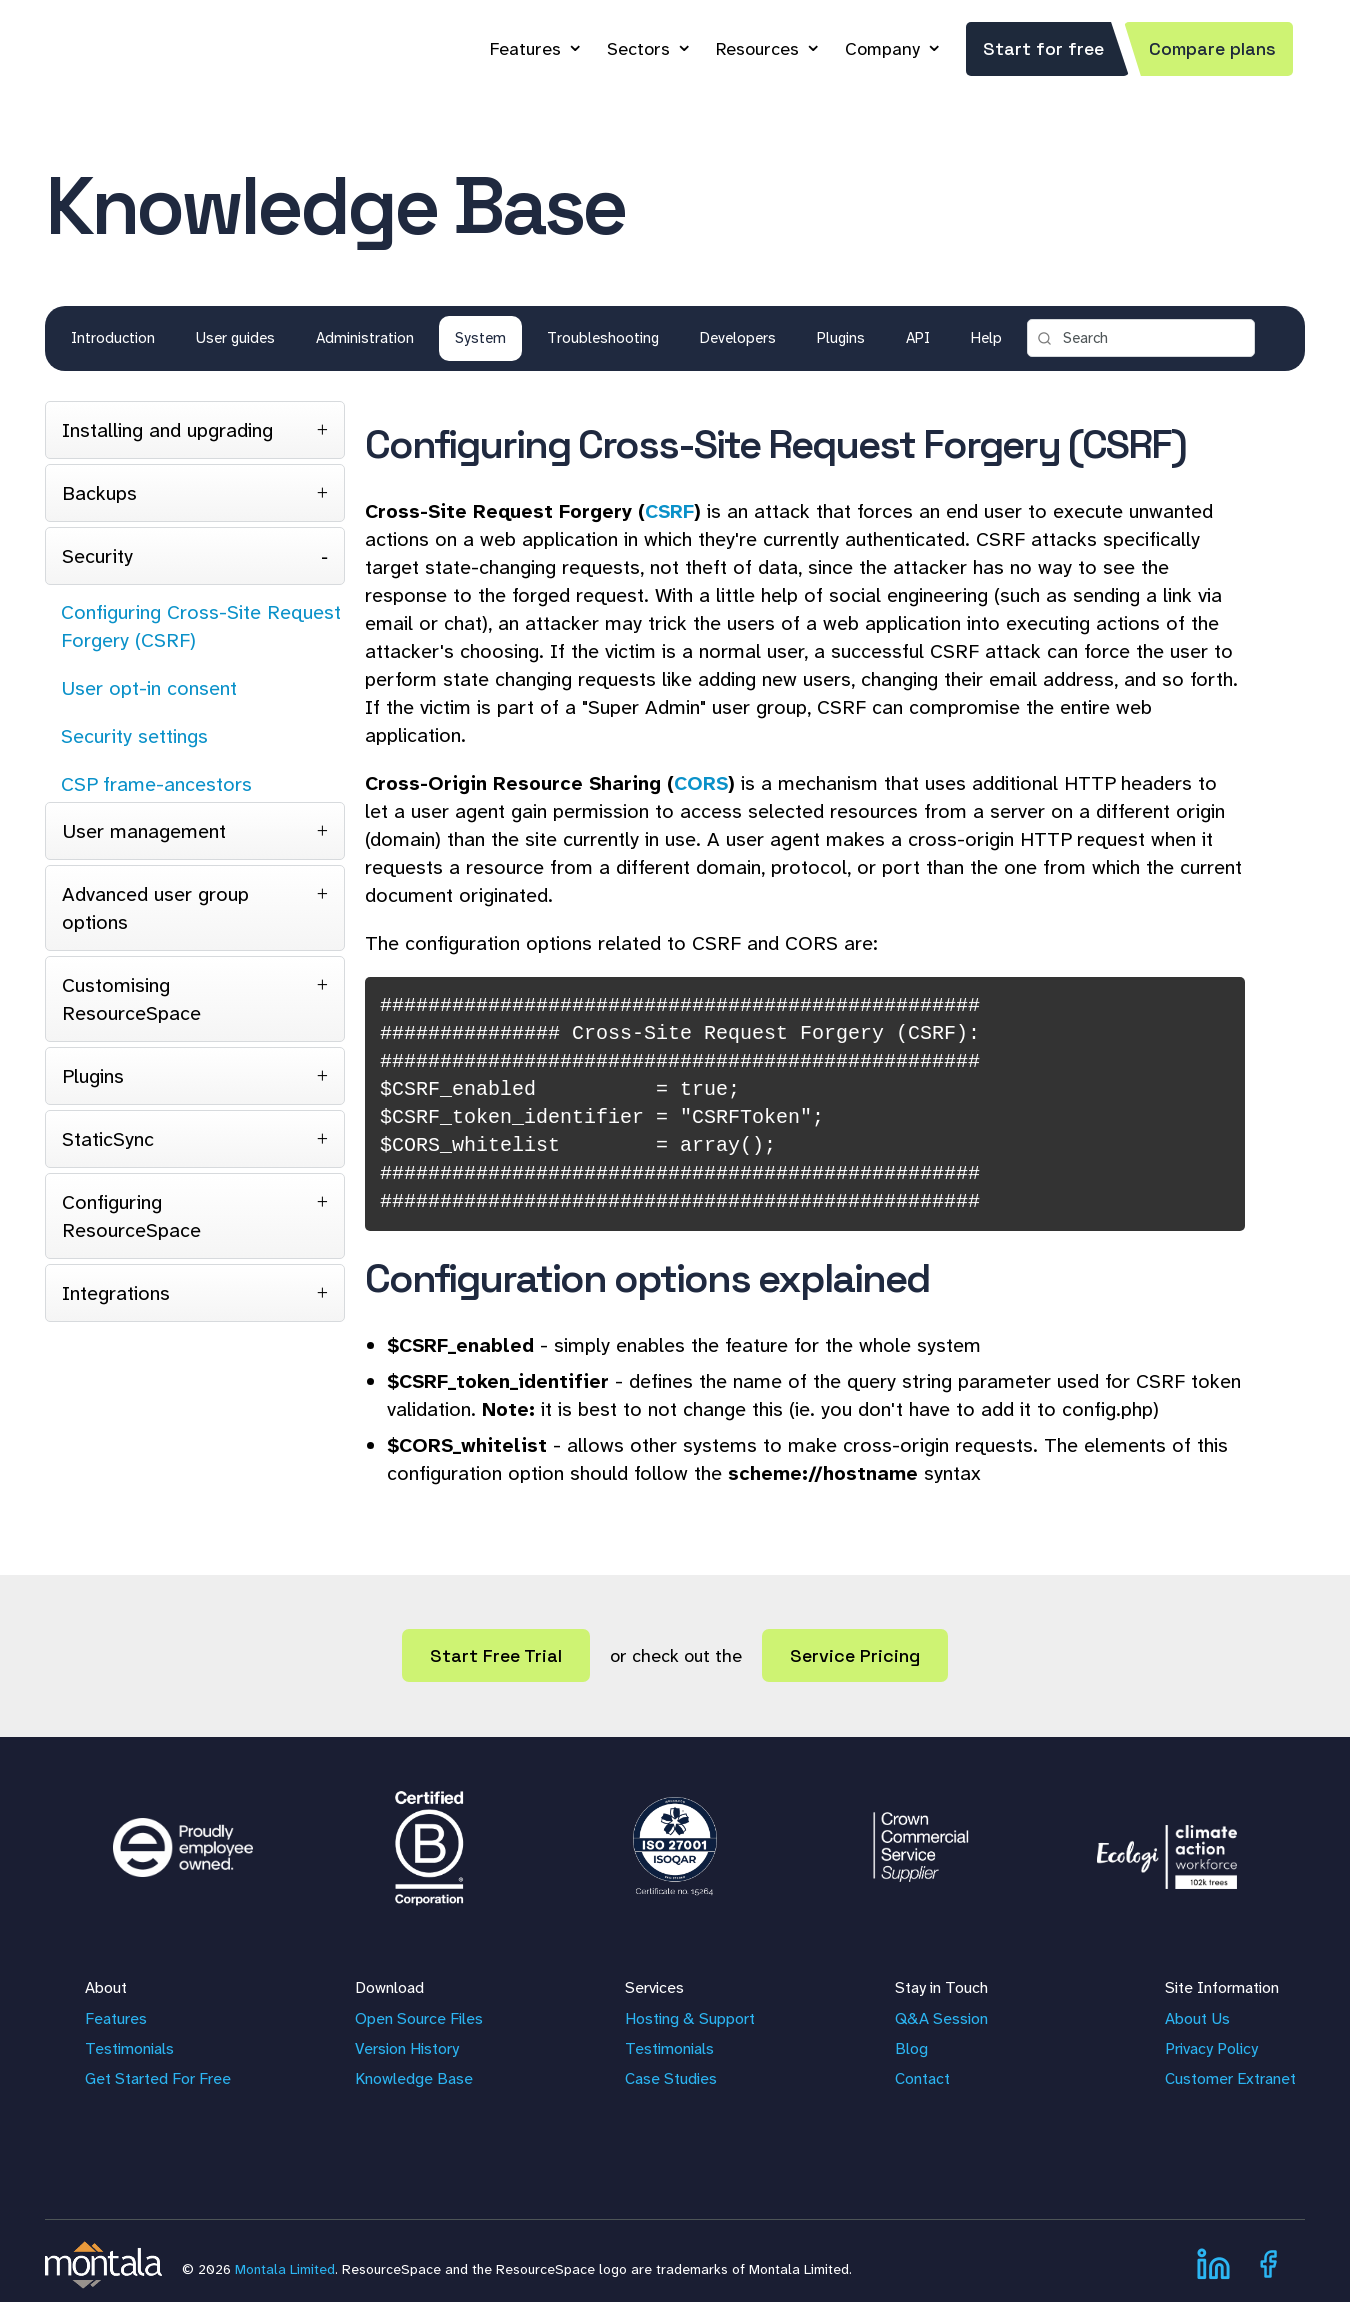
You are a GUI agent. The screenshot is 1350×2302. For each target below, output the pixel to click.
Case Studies (671, 2078)
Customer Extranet (1230, 2078)
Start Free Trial (496, 1655)
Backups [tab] (99, 493)
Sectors (638, 49)
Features (525, 49)
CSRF (669, 511)
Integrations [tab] (116, 1293)
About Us (1197, 2018)
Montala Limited (285, 2269)
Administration (365, 338)
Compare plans (1212, 48)
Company (882, 49)
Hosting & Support (690, 2018)
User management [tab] (144, 831)
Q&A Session (941, 2018)
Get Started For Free (158, 2078)
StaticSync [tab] (108, 1139)
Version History (407, 2048)
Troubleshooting (603, 338)
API (918, 338)
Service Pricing (855, 1655)
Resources (757, 49)
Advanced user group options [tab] (155, 908)
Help (986, 338)
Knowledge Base (414, 2078)
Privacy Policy (1211, 2048)
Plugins (841, 338)
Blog (911, 2048)
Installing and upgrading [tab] (167, 430)
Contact (922, 2078)
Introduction (113, 338)
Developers (738, 338)
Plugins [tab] (93, 1076)
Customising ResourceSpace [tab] (131, 999)
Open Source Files (419, 2018)
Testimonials (129, 2048)
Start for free (1043, 48)
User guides (235, 338)
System (480, 338)
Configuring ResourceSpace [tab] (131, 1216)
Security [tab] (97, 556)
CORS (701, 783)
